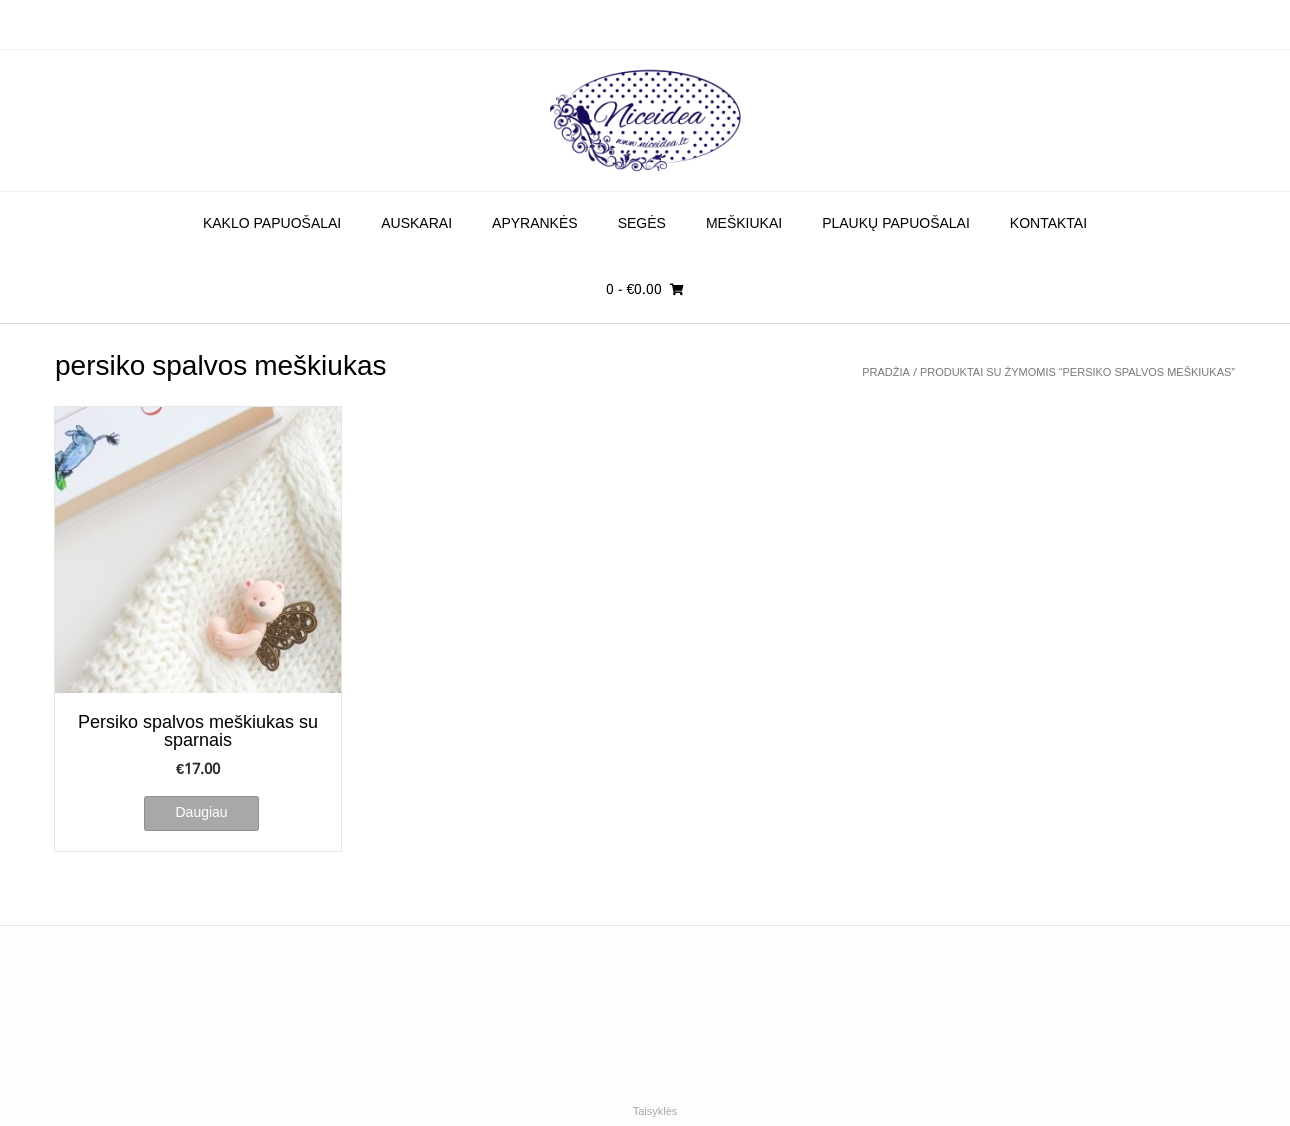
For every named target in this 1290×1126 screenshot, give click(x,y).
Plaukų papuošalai (896, 224)
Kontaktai (1048, 224)
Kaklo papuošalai (272, 224)
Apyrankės (535, 224)
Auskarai (416, 224)
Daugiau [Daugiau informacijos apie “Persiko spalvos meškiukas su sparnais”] (201, 813)
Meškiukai (744, 224)
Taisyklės (655, 1112)
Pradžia (886, 373)
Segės (642, 224)
